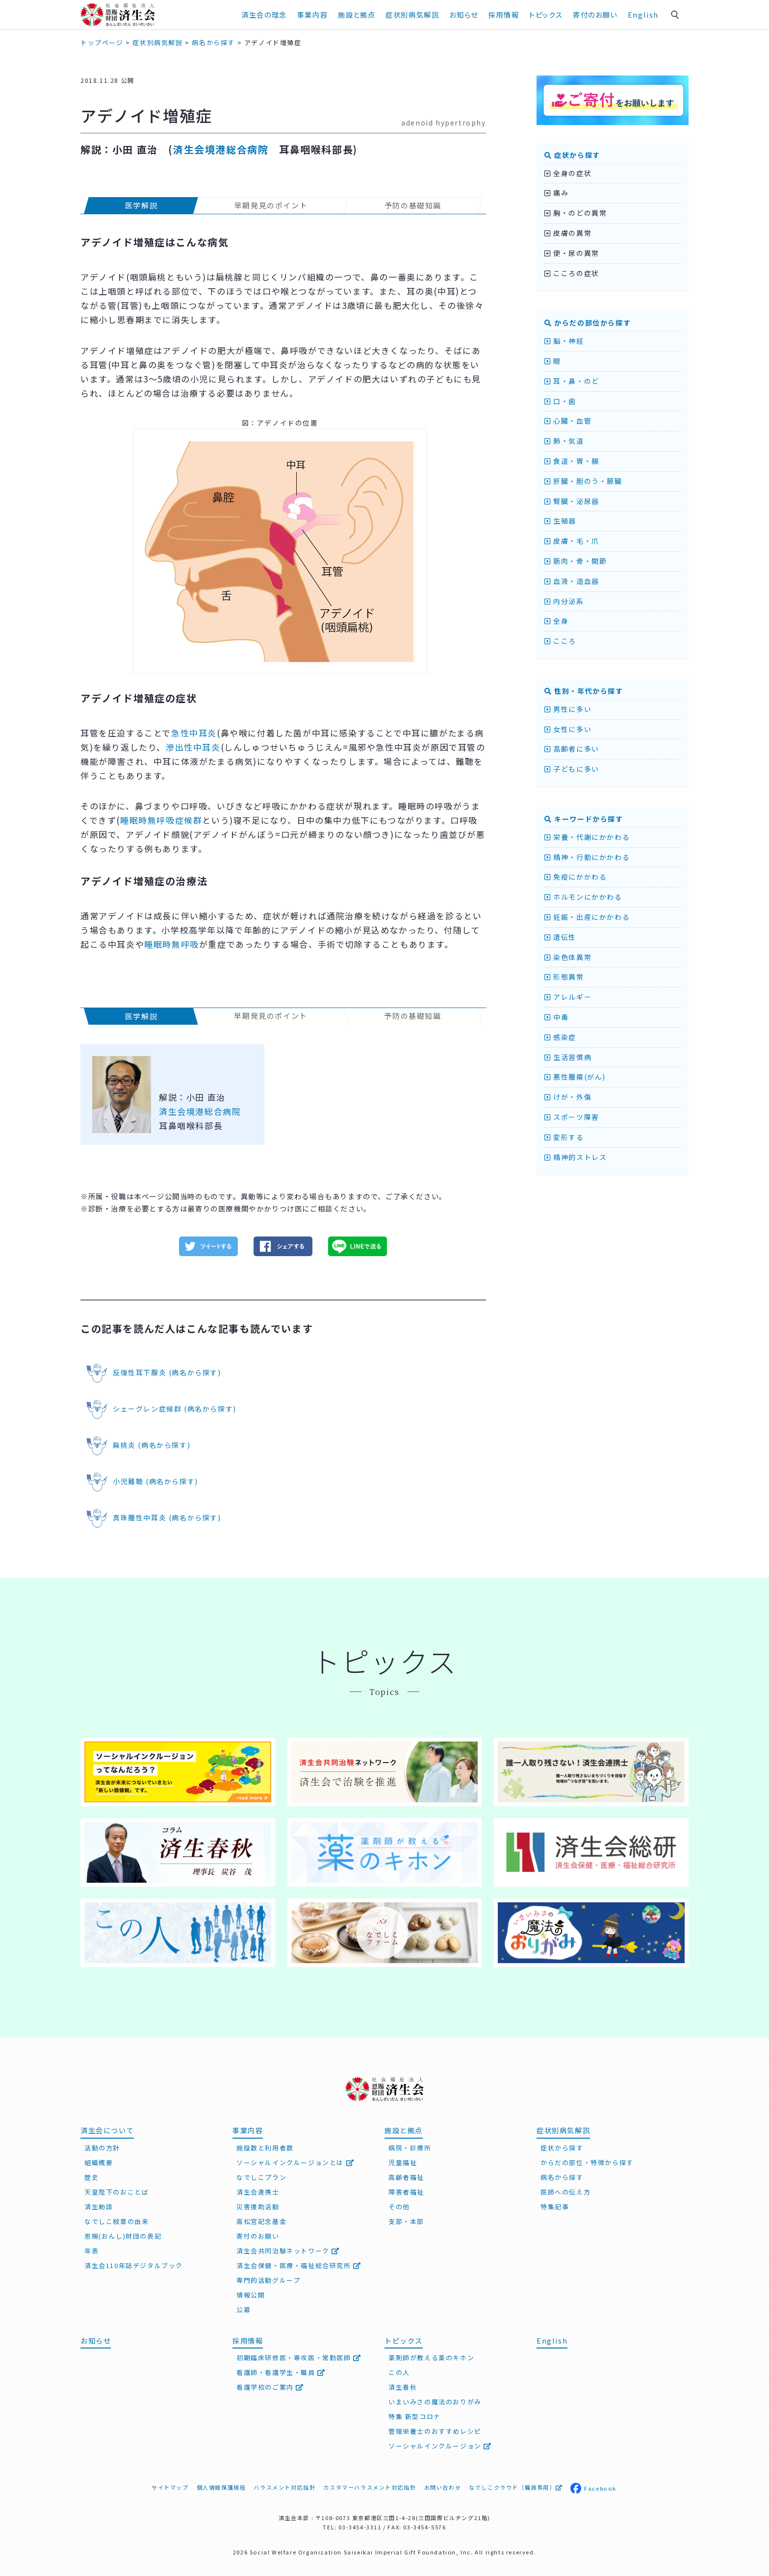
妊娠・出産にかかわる (587, 917)
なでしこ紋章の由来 (116, 2221)
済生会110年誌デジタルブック (133, 2265)
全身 (556, 621)
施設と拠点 (356, 14)
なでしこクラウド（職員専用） (516, 2487)
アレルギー (567, 997)
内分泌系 (564, 601)
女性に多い (567, 729)
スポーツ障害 (571, 1117)
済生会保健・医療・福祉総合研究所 (298, 2265)
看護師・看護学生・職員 (281, 2372)
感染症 (560, 1037)
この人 (399, 2372)
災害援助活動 (258, 2206)
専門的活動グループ (268, 2280)
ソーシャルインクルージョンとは (295, 2162)
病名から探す (562, 2177)
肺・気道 (564, 441)
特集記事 (554, 2206)
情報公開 (250, 2294)
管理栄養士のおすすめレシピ (435, 2431)
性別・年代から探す (583, 691)
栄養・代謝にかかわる (587, 837)
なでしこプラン (261, 2177)
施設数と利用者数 (265, 2147)
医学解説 (141, 205)
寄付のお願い (595, 14)
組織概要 (98, 2162)
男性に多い (567, 709)
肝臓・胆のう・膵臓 (583, 481)
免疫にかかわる (575, 877)
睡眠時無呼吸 (171, 944)
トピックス (546, 14)
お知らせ (463, 14)
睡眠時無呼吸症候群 (161, 820)
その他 (399, 2206)
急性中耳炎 (194, 733)
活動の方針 (102, 2147)
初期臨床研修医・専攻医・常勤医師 (298, 2357)
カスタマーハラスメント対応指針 (369, 2487)
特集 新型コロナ (414, 2416)
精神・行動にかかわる (587, 857)
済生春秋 (402, 2387)
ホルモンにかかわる (583, 897)
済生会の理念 (264, 14)
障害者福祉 (406, 2192)
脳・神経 (564, 341)
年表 (91, 2250)
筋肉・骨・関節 (575, 561)
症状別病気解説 (412, 14)
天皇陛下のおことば (116, 2192)
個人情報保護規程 (221, 2487)
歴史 (91, 2177)
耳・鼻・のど (571, 381)
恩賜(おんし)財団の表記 (122, 2236)
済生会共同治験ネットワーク (288, 2250)
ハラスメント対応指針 (284, 2487)
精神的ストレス (575, 1157)
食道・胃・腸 (571, 461)
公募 (243, 2309)
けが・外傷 (567, 1097)
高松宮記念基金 (261, 2221)
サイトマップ (170, 2487)
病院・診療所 (410, 2147)
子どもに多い (571, 769)
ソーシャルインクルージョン (440, 2445)
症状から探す (572, 155)
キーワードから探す (583, 819)
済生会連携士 (258, 2192)
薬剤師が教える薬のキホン (431, 2357)
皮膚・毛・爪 (571, 541)
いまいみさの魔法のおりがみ (435, 2401)
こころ (560, 641)
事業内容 (312, 14)
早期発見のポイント (271, 205)
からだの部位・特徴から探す (587, 2162)
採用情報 (503, 14)
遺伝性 (560, 937)
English (643, 14)
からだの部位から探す (587, 323)
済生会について (107, 2130)
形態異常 (564, 977)
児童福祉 (402, 2162)
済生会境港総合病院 (220, 149)
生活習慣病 (567, 1057)
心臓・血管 (567, 421)
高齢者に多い (571, 749)
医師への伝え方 (565, 2192)
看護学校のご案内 (270, 2387)
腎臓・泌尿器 (571, 501)
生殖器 (560, 521)
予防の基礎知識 (412, 205)
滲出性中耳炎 (193, 747)
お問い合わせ (442, 2487)
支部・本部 (406, 2221)
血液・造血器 (571, 581)
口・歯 (560, 401)
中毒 (556, 1017)
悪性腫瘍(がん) (575, 1077)
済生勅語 (98, 2206)
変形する (564, 1137)
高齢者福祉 (406, 2177)
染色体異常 (567, 957)
